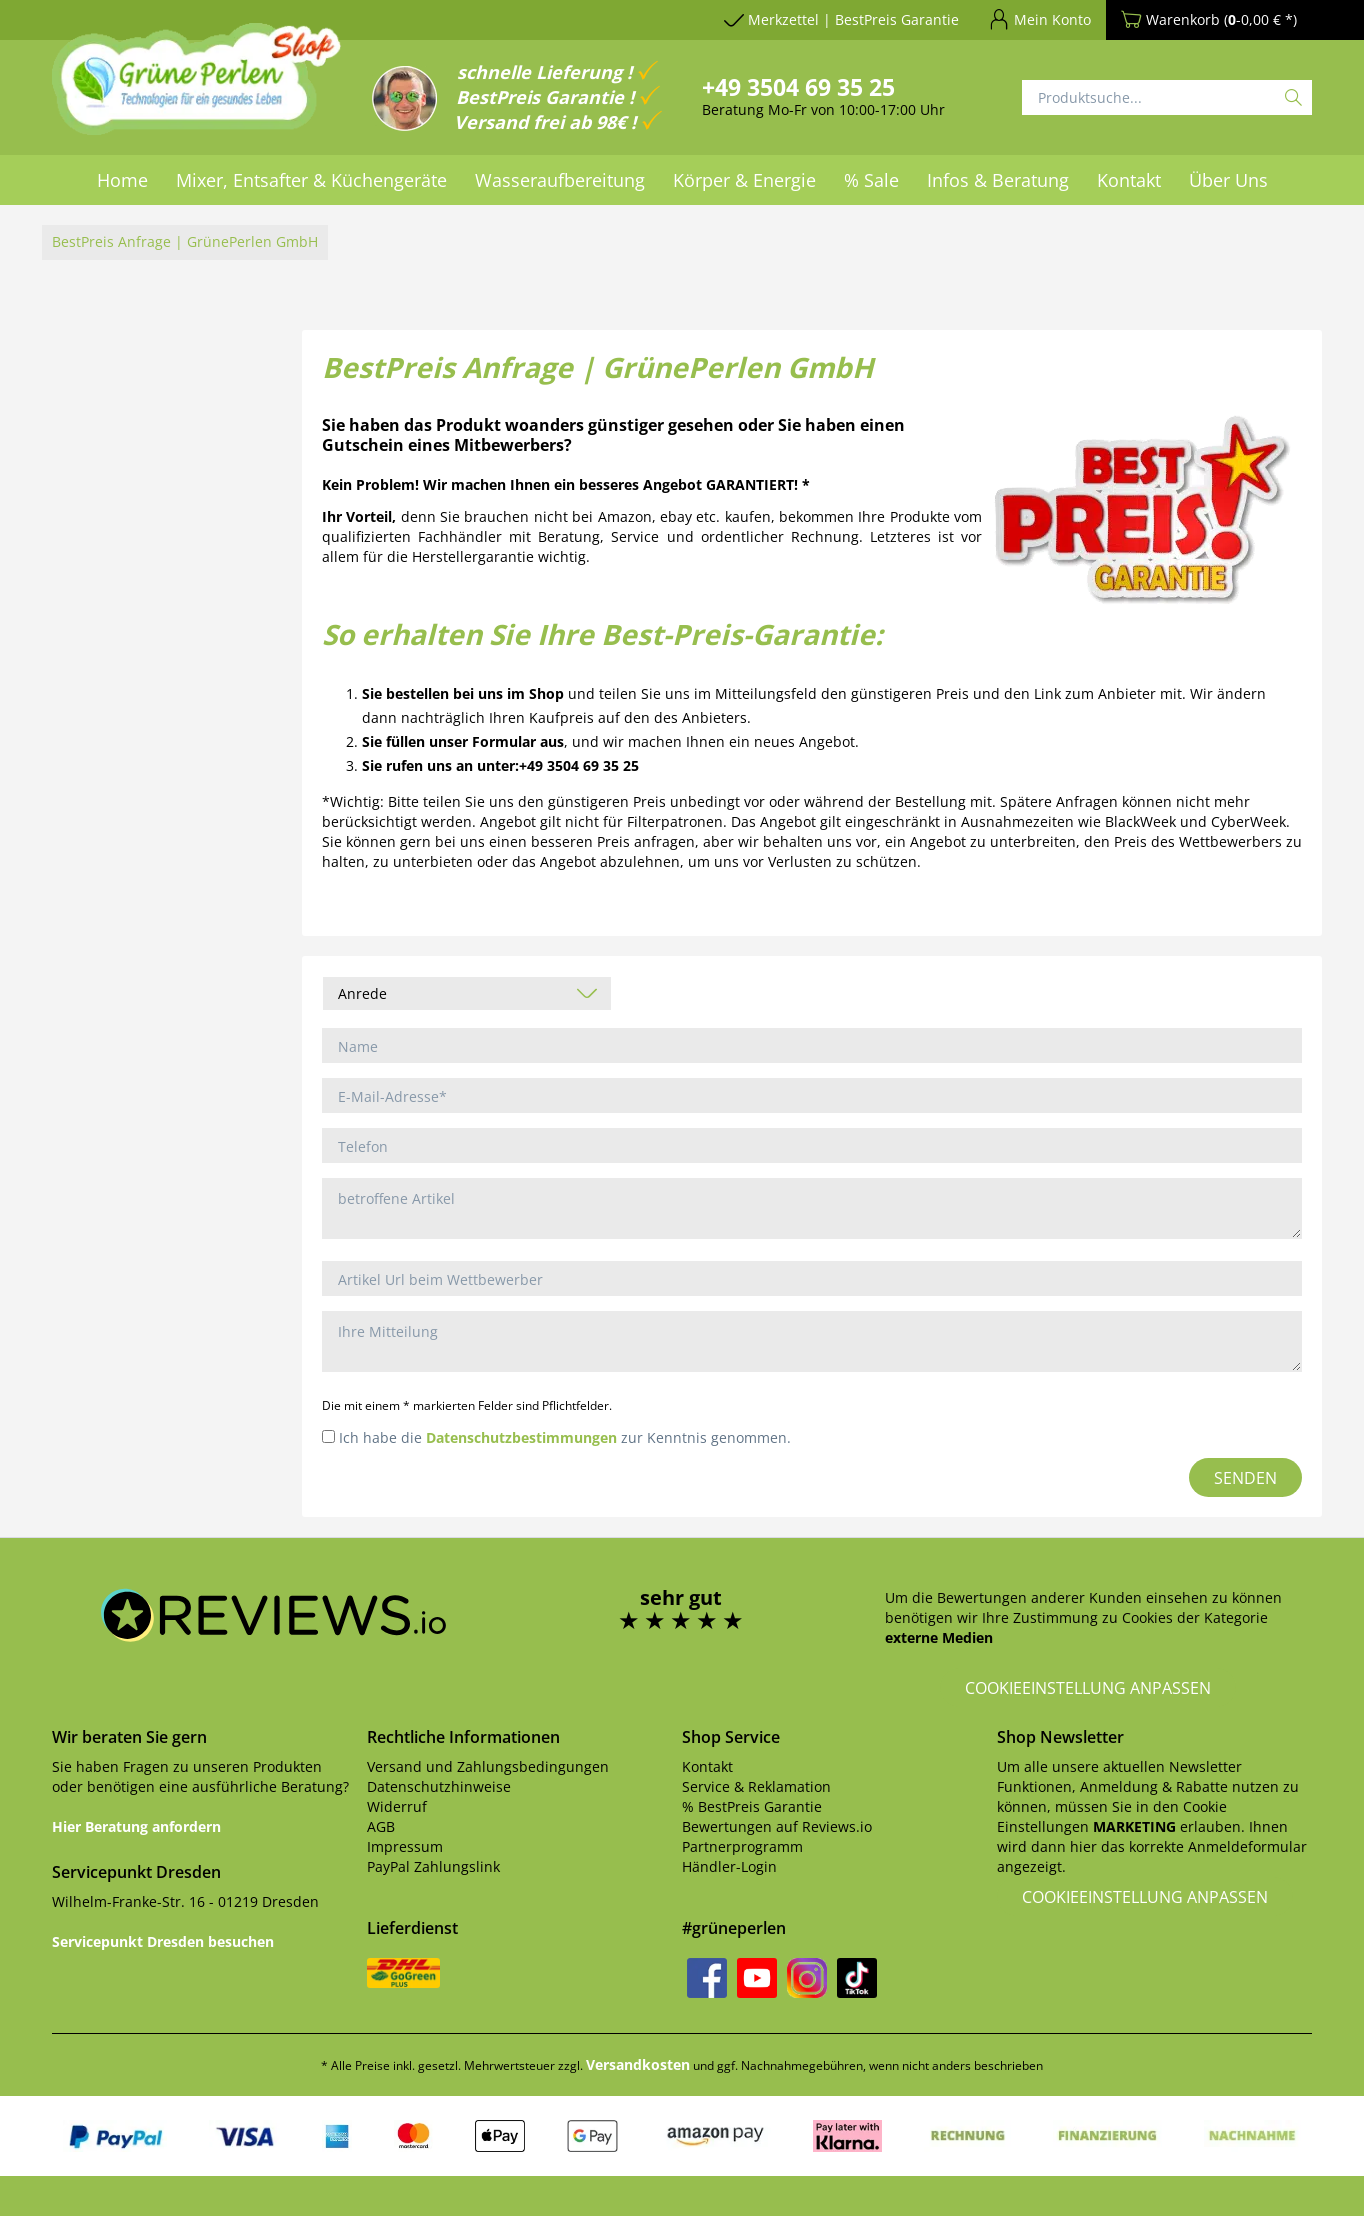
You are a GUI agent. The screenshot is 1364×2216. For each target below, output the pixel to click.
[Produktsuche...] (1167, 97)
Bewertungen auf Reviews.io (777, 1826)
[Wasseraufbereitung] (560, 180)
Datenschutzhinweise (439, 1786)
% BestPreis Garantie (752, 1806)
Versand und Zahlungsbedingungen (488, 1766)
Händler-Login (729, 1866)
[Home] (122, 180)
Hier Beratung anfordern (136, 1826)
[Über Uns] (1228, 180)
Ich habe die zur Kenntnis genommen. (565, 1437)
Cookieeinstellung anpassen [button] (1088, 1688)
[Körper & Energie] (744, 180)
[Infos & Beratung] (998, 180)
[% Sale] (871, 180)
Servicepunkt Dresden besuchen (163, 1941)
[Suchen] (1293, 97)
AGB (381, 1826)
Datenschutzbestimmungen (521, 1437)
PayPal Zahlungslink (433, 1866)
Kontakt (707, 1766)
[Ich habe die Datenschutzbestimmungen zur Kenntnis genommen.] (328, 1436)
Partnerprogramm (742, 1846)
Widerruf (397, 1806)
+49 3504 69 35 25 (798, 87)
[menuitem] (122, 180)
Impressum (405, 1846)
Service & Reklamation (756, 1786)
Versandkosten (638, 2064)
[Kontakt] (1129, 180)
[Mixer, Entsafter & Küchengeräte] (311, 180)
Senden (1245, 1478)
